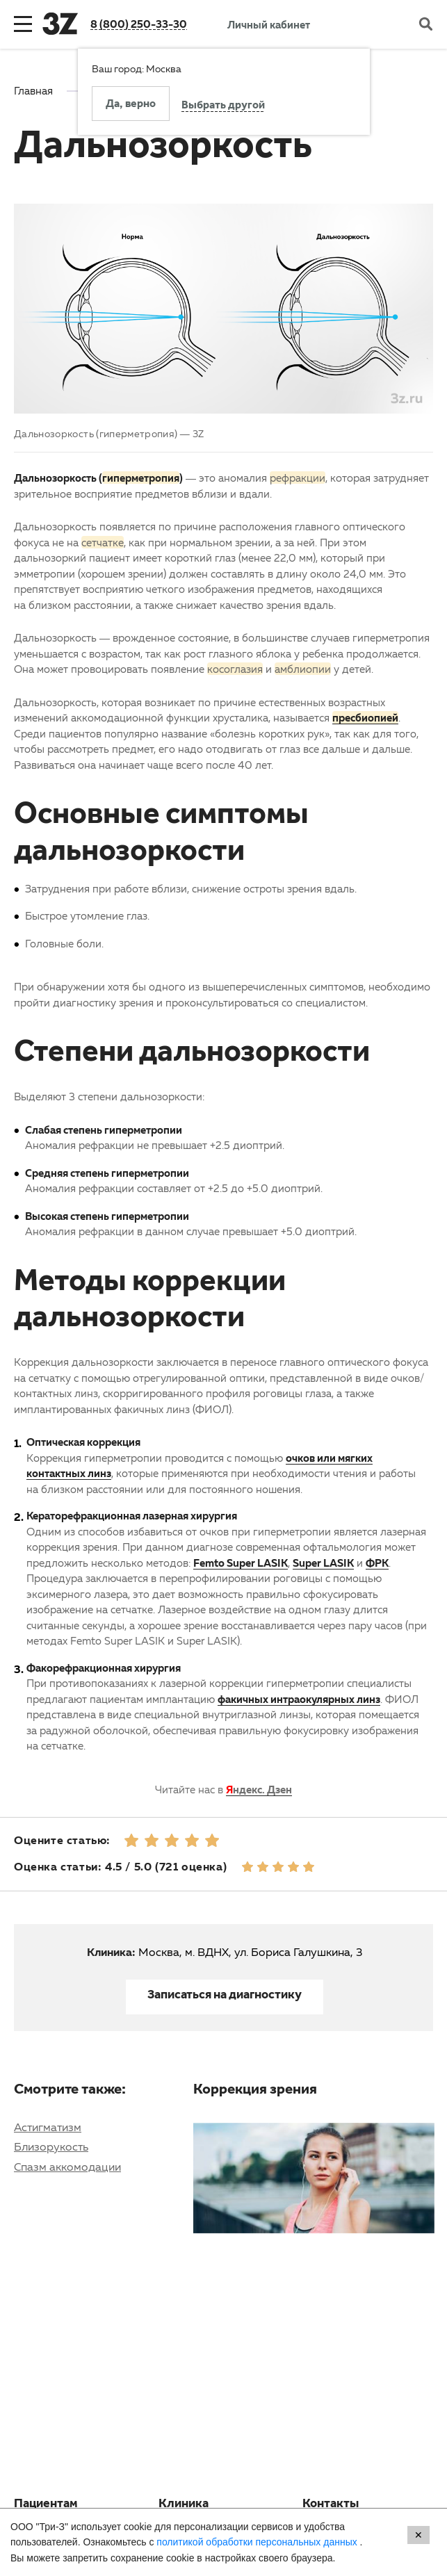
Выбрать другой (223, 106)
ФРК (377, 1562)
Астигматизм (47, 2127)
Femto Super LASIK (240, 1562)
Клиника (184, 2505)
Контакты (330, 2505)
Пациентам (46, 2505)
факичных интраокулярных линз (299, 1699)
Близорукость (51, 2146)
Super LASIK (323, 1562)
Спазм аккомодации (67, 2167)
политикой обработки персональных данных (257, 2542)
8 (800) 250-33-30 (138, 23)
